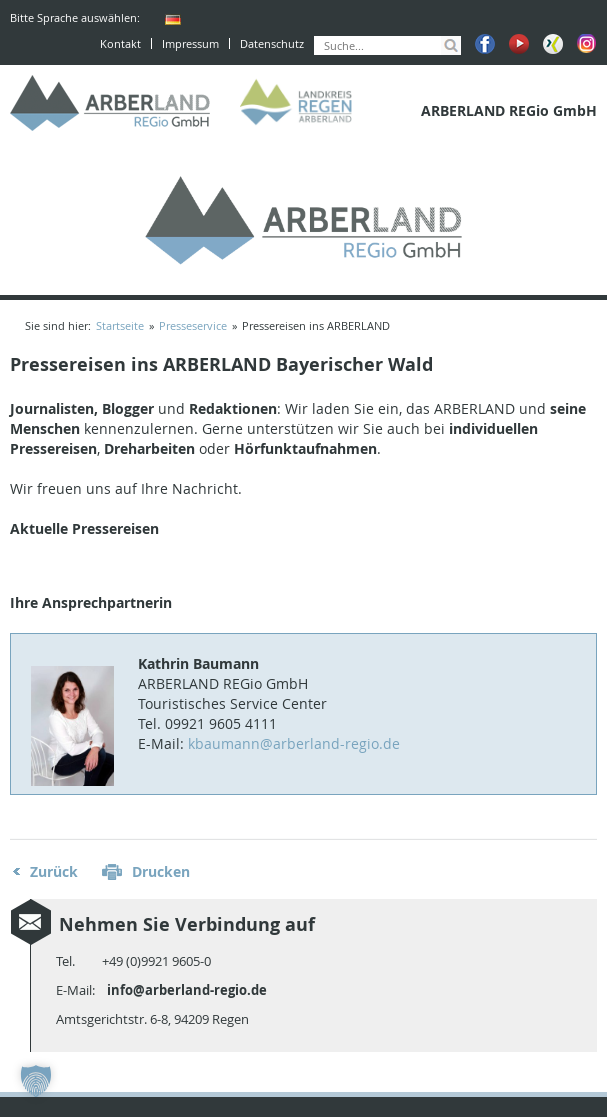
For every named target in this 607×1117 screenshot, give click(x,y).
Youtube (519, 44)
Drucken (161, 871)
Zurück (54, 871)
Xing (553, 44)
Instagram (587, 44)
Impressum (190, 43)
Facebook (485, 44)
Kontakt (120, 43)
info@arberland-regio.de (187, 990)
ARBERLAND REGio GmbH (110, 103)
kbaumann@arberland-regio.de (294, 743)
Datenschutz (272, 43)
